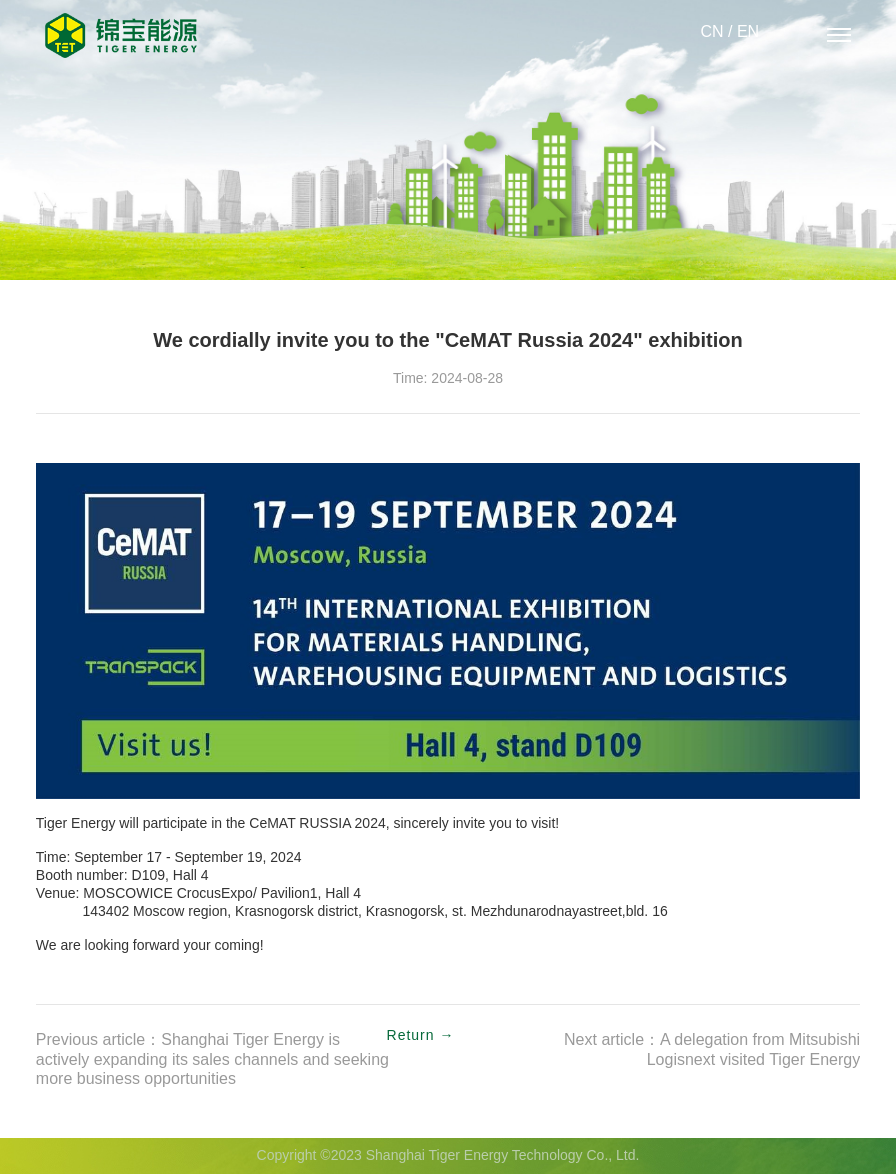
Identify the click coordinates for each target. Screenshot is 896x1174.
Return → (421, 1036)
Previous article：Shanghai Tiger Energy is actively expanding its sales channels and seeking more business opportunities (212, 1060)
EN (748, 32)
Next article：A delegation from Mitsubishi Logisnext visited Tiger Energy (712, 1050)
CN (711, 32)
